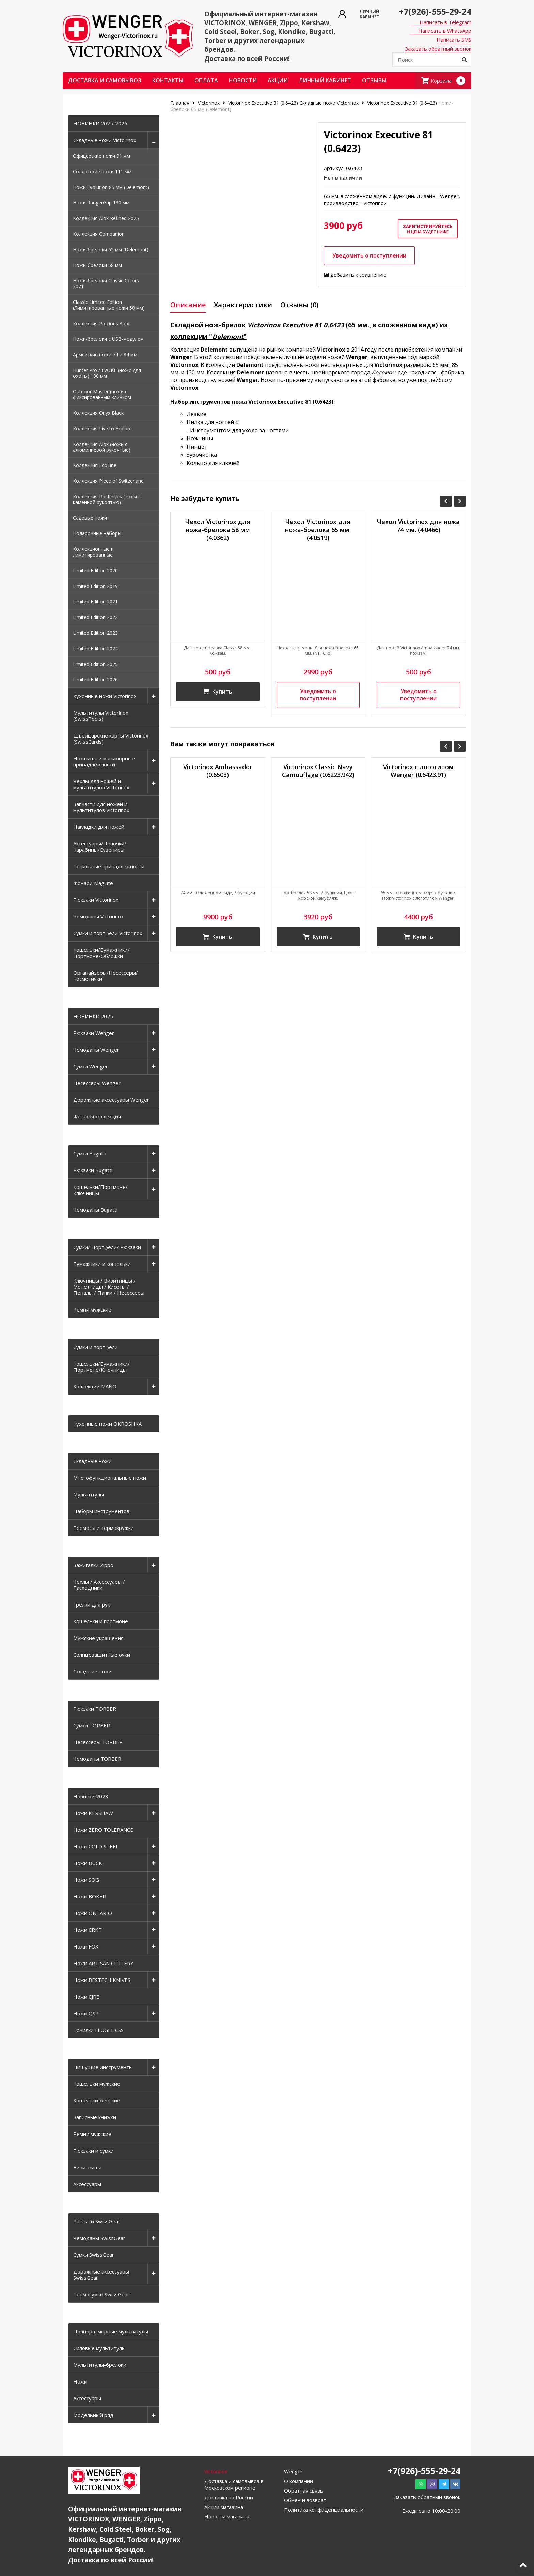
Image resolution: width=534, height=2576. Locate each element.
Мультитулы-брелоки (99, 2364)
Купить (217, 691)
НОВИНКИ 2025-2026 (100, 123)
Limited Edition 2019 (95, 586)
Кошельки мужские (96, 2083)
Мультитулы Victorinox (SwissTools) (100, 715)
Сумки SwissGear (93, 2254)
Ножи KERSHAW (93, 1813)
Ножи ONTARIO (92, 1913)
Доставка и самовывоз (104, 80)
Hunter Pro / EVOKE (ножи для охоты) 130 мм (107, 373)
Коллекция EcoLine (94, 465)
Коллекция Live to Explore (102, 428)
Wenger (293, 2471)
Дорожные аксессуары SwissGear (101, 2274)
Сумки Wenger (90, 1066)
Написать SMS (454, 39)
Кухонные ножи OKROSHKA (107, 1423)
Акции (278, 80)
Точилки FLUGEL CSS (98, 2030)
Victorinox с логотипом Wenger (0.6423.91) (418, 771)
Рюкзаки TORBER (94, 1708)
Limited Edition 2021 (95, 601)
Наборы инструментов (101, 1511)
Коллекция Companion (99, 234)
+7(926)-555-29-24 (435, 11)
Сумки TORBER (91, 1725)
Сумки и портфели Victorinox (107, 933)
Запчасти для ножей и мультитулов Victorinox (101, 807)
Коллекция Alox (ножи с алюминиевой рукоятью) (101, 447)
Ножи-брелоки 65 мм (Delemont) (110, 249)
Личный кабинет (325, 80)
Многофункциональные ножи (109, 1477)
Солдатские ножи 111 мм (102, 171)
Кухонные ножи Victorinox (105, 696)
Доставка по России (228, 2497)
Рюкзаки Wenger (93, 1032)
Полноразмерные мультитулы (110, 2331)
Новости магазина (226, 2516)
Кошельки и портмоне (100, 1621)
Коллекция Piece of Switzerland (108, 481)
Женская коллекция (97, 1116)
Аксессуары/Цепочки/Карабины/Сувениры (99, 846)
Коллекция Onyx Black (98, 412)
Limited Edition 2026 (95, 679)
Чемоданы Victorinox (98, 916)
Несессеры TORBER (98, 1742)
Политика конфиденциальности (323, 2509)
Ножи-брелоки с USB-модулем (108, 339)
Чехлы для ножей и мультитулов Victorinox (101, 784)
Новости (243, 80)
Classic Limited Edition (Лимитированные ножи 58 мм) (109, 305)
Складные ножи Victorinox (104, 140)
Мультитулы (88, 1494)
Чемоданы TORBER (97, 1758)
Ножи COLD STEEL (96, 1846)
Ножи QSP (86, 2013)
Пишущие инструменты (103, 2067)
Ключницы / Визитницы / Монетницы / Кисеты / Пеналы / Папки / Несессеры (108, 1286)
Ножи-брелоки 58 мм (97, 265)
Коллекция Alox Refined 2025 (106, 218)
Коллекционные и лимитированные (93, 552)
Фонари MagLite (93, 883)
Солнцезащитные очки (101, 1654)
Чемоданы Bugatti (95, 1209)
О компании (298, 2481)
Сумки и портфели (95, 1347)
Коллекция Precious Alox (101, 323)
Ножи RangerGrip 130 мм (101, 202)
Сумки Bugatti (89, 1153)
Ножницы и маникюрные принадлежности (104, 761)
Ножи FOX (85, 1946)
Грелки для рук (91, 1604)
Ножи (80, 2381)
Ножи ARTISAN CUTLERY (103, 1963)
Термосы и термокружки (103, 1527)
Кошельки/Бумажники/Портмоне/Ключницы (101, 1366)
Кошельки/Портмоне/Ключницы (100, 1189)
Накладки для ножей (98, 826)
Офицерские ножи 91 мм (101, 156)
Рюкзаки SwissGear (96, 2221)
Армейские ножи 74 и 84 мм (105, 354)
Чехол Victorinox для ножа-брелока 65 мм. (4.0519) (318, 530)
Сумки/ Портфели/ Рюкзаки (107, 1247)
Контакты (168, 80)
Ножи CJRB (86, 1996)
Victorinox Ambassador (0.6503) (217, 771)
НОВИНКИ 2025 (93, 1016)
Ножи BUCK (87, 1863)
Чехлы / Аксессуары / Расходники (99, 1584)
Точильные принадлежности (108, 866)
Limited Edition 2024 (95, 648)
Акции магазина (223, 2506)
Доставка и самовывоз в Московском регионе (234, 2484)
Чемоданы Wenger (96, 1049)
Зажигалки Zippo (93, 1565)
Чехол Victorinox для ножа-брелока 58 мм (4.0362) (217, 530)
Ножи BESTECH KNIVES (101, 1979)
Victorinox (209, 102)
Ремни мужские (92, 1309)
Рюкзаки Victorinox (96, 899)
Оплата (206, 80)
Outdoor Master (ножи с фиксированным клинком (102, 394)
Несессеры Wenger (97, 1083)
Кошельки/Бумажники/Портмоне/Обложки (101, 952)
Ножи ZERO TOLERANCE (103, 1829)
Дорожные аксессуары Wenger (111, 1099)
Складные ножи (92, 1461)
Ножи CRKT (87, 1929)
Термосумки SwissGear (101, 2294)
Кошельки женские (96, 2100)
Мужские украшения (98, 1637)
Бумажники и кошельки (102, 1263)
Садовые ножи (90, 518)
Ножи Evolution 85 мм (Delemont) (111, 187)
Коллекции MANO (94, 1386)
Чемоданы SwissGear (99, 2238)
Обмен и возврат (305, 2500)
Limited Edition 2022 (95, 617)
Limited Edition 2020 (95, 570)
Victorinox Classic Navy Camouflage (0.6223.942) (318, 771)
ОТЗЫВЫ (374, 80)
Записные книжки (94, 2117)
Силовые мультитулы (99, 2348)
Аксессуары (87, 2184)
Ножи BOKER (89, 1896)
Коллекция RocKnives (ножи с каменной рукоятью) (107, 499)
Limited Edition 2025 (95, 664)
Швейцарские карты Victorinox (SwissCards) (110, 738)
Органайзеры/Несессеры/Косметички (105, 975)
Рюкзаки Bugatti (92, 1170)
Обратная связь (303, 2490)
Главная (180, 102)
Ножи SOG (86, 1879)
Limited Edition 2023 (95, 633)
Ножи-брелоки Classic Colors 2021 (106, 283)
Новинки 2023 (90, 1796)
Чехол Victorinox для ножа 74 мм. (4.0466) (418, 525)
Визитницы (87, 2167)
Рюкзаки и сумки (93, 2150)
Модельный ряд (93, 2414)
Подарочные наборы (97, 533)
